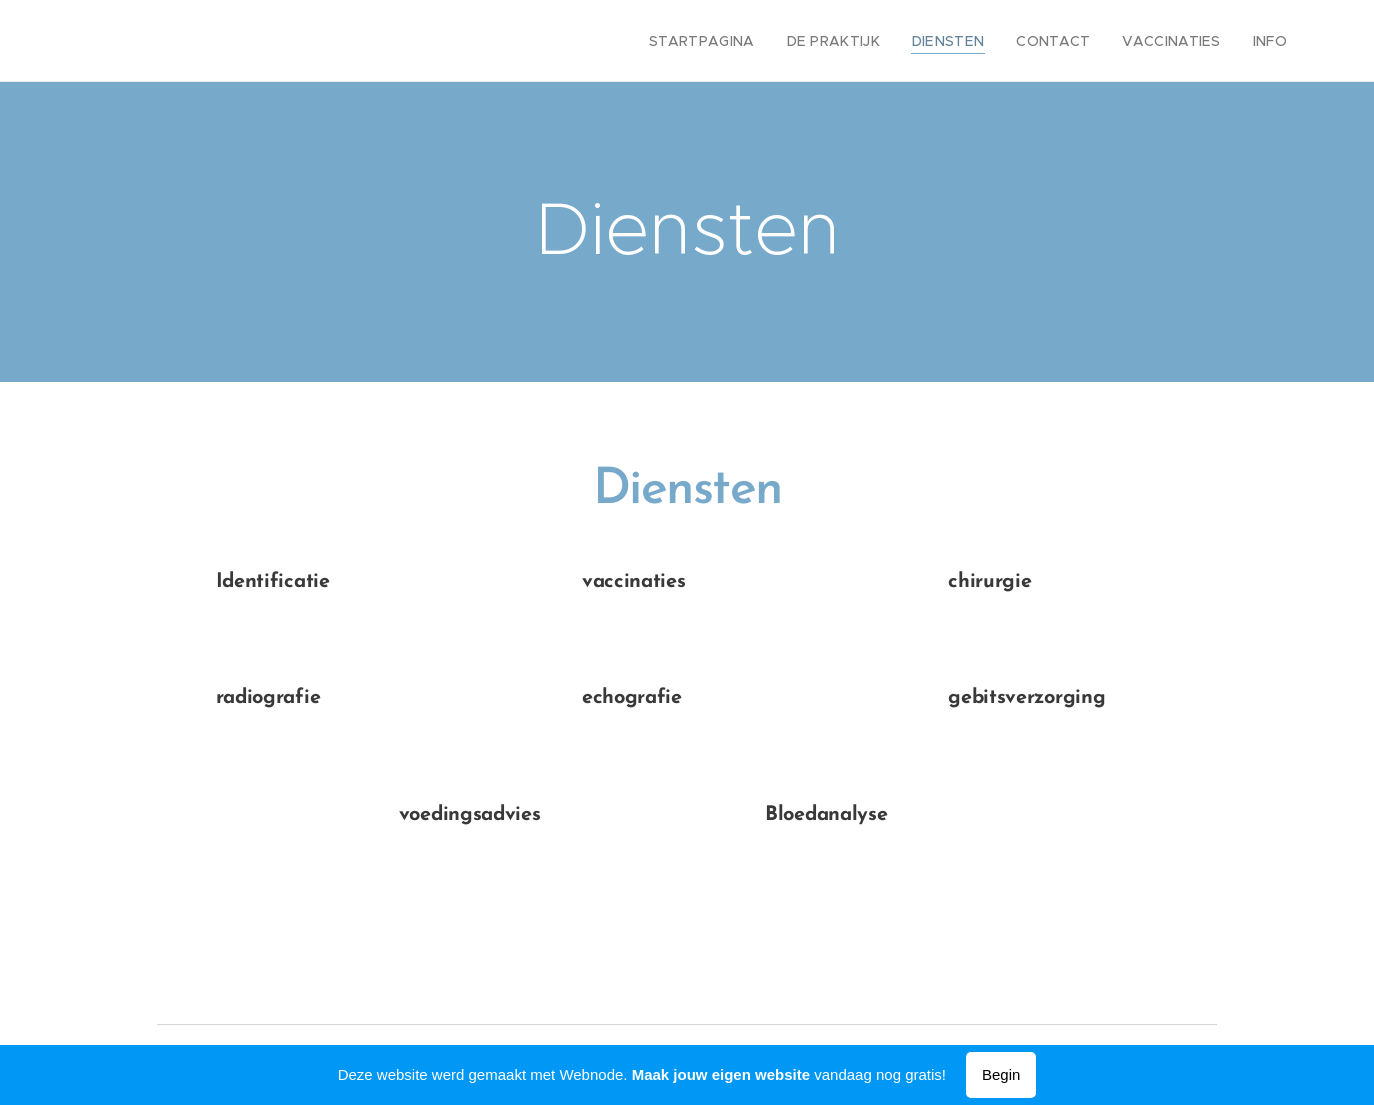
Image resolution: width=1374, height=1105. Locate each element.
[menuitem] (739, 41)
